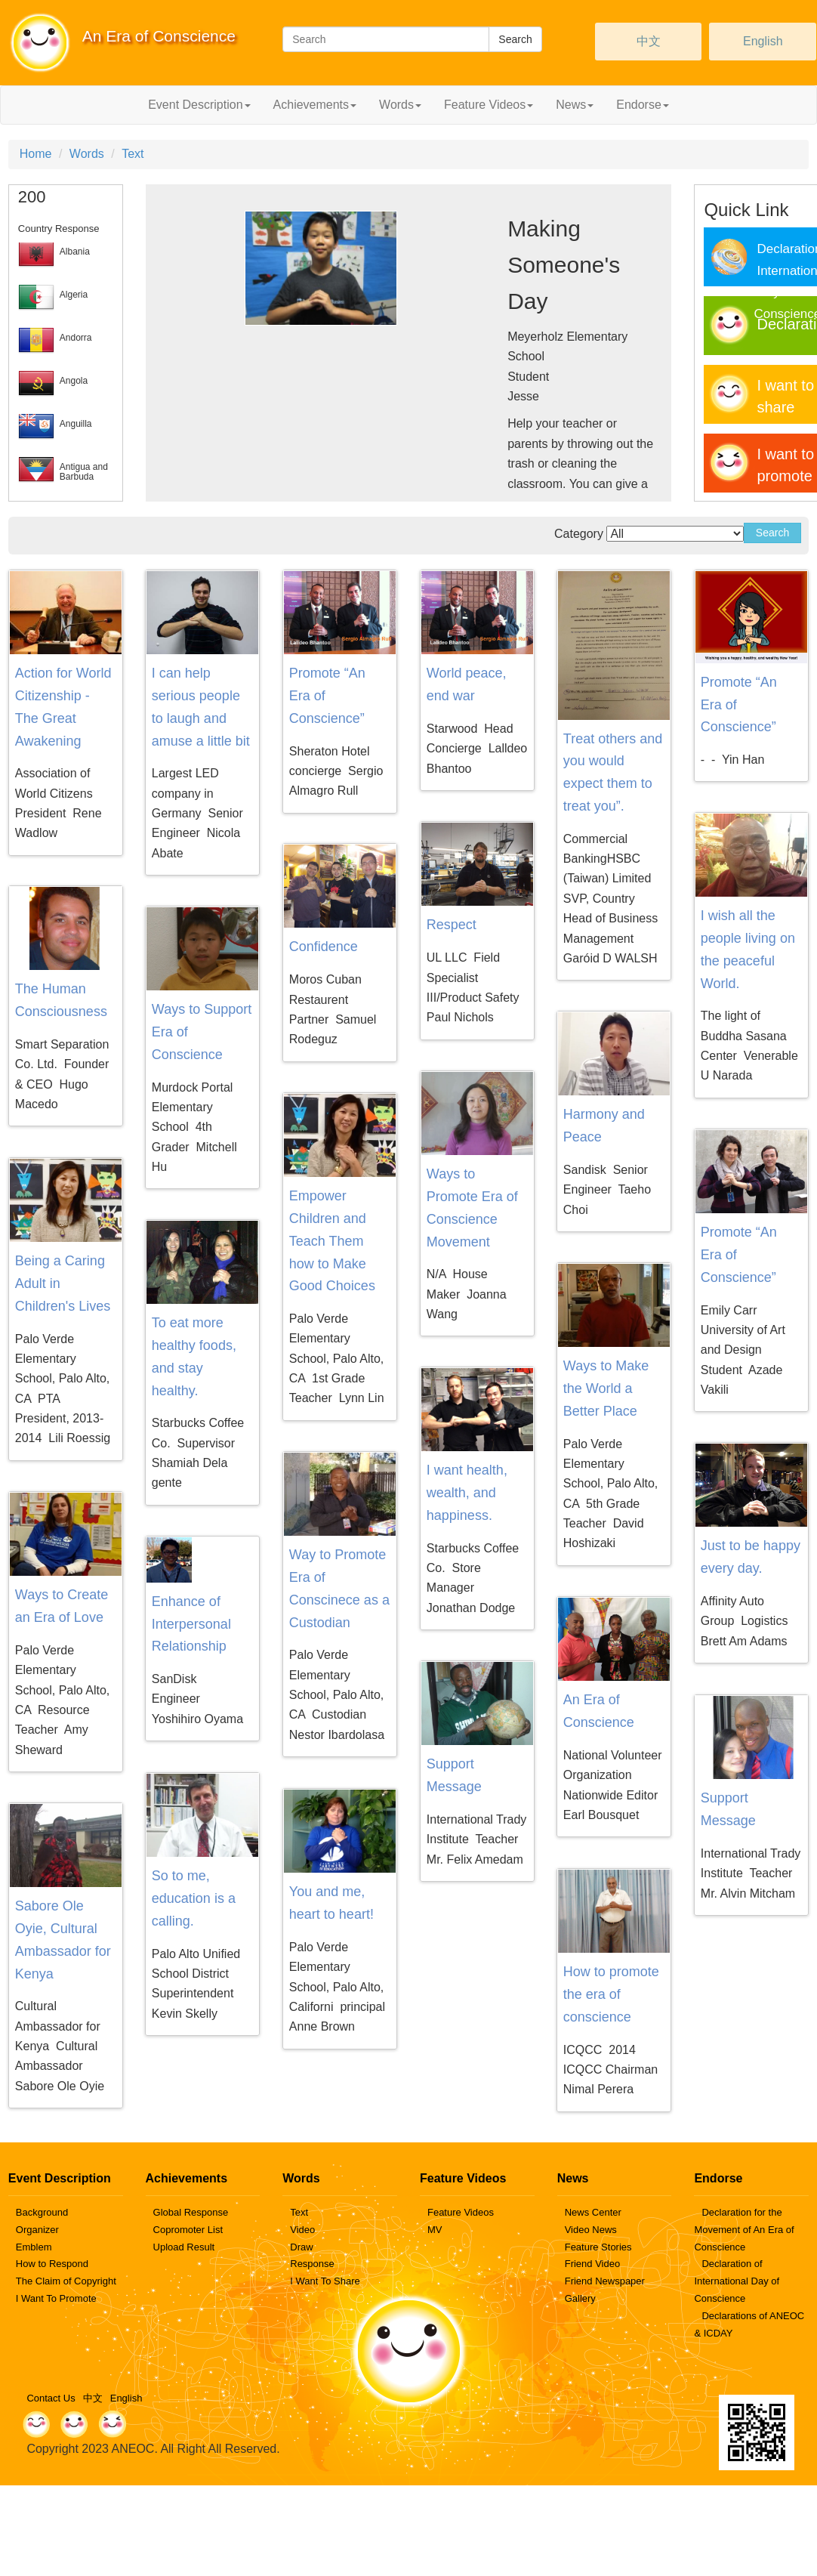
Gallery (580, 2298)
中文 (649, 41)
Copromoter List (188, 2229)
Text (132, 153)
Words (86, 153)
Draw (301, 2247)
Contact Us (50, 2398)
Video (302, 2229)
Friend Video (592, 2263)
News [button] (574, 104)
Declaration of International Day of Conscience (736, 2281)
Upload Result (184, 2247)
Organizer (37, 2229)
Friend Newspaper (605, 2281)
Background (42, 2212)
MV (434, 2229)
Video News (591, 2229)
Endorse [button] (642, 104)
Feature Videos (460, 2212)
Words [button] (400, 104)
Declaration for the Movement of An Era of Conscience (744, 2230)
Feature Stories (598, 2247)
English (762, 41)
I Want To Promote (56, 2298)
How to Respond (52, 2263)
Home (36, 153)
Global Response (191, 2212)
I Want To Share (325, 2281)
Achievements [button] (315, 104)
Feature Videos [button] (488, 104)
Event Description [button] (199, 104)
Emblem (34, 2247)
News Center (593, 2212)
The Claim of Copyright (66, 2281)
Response (312, 2263)
